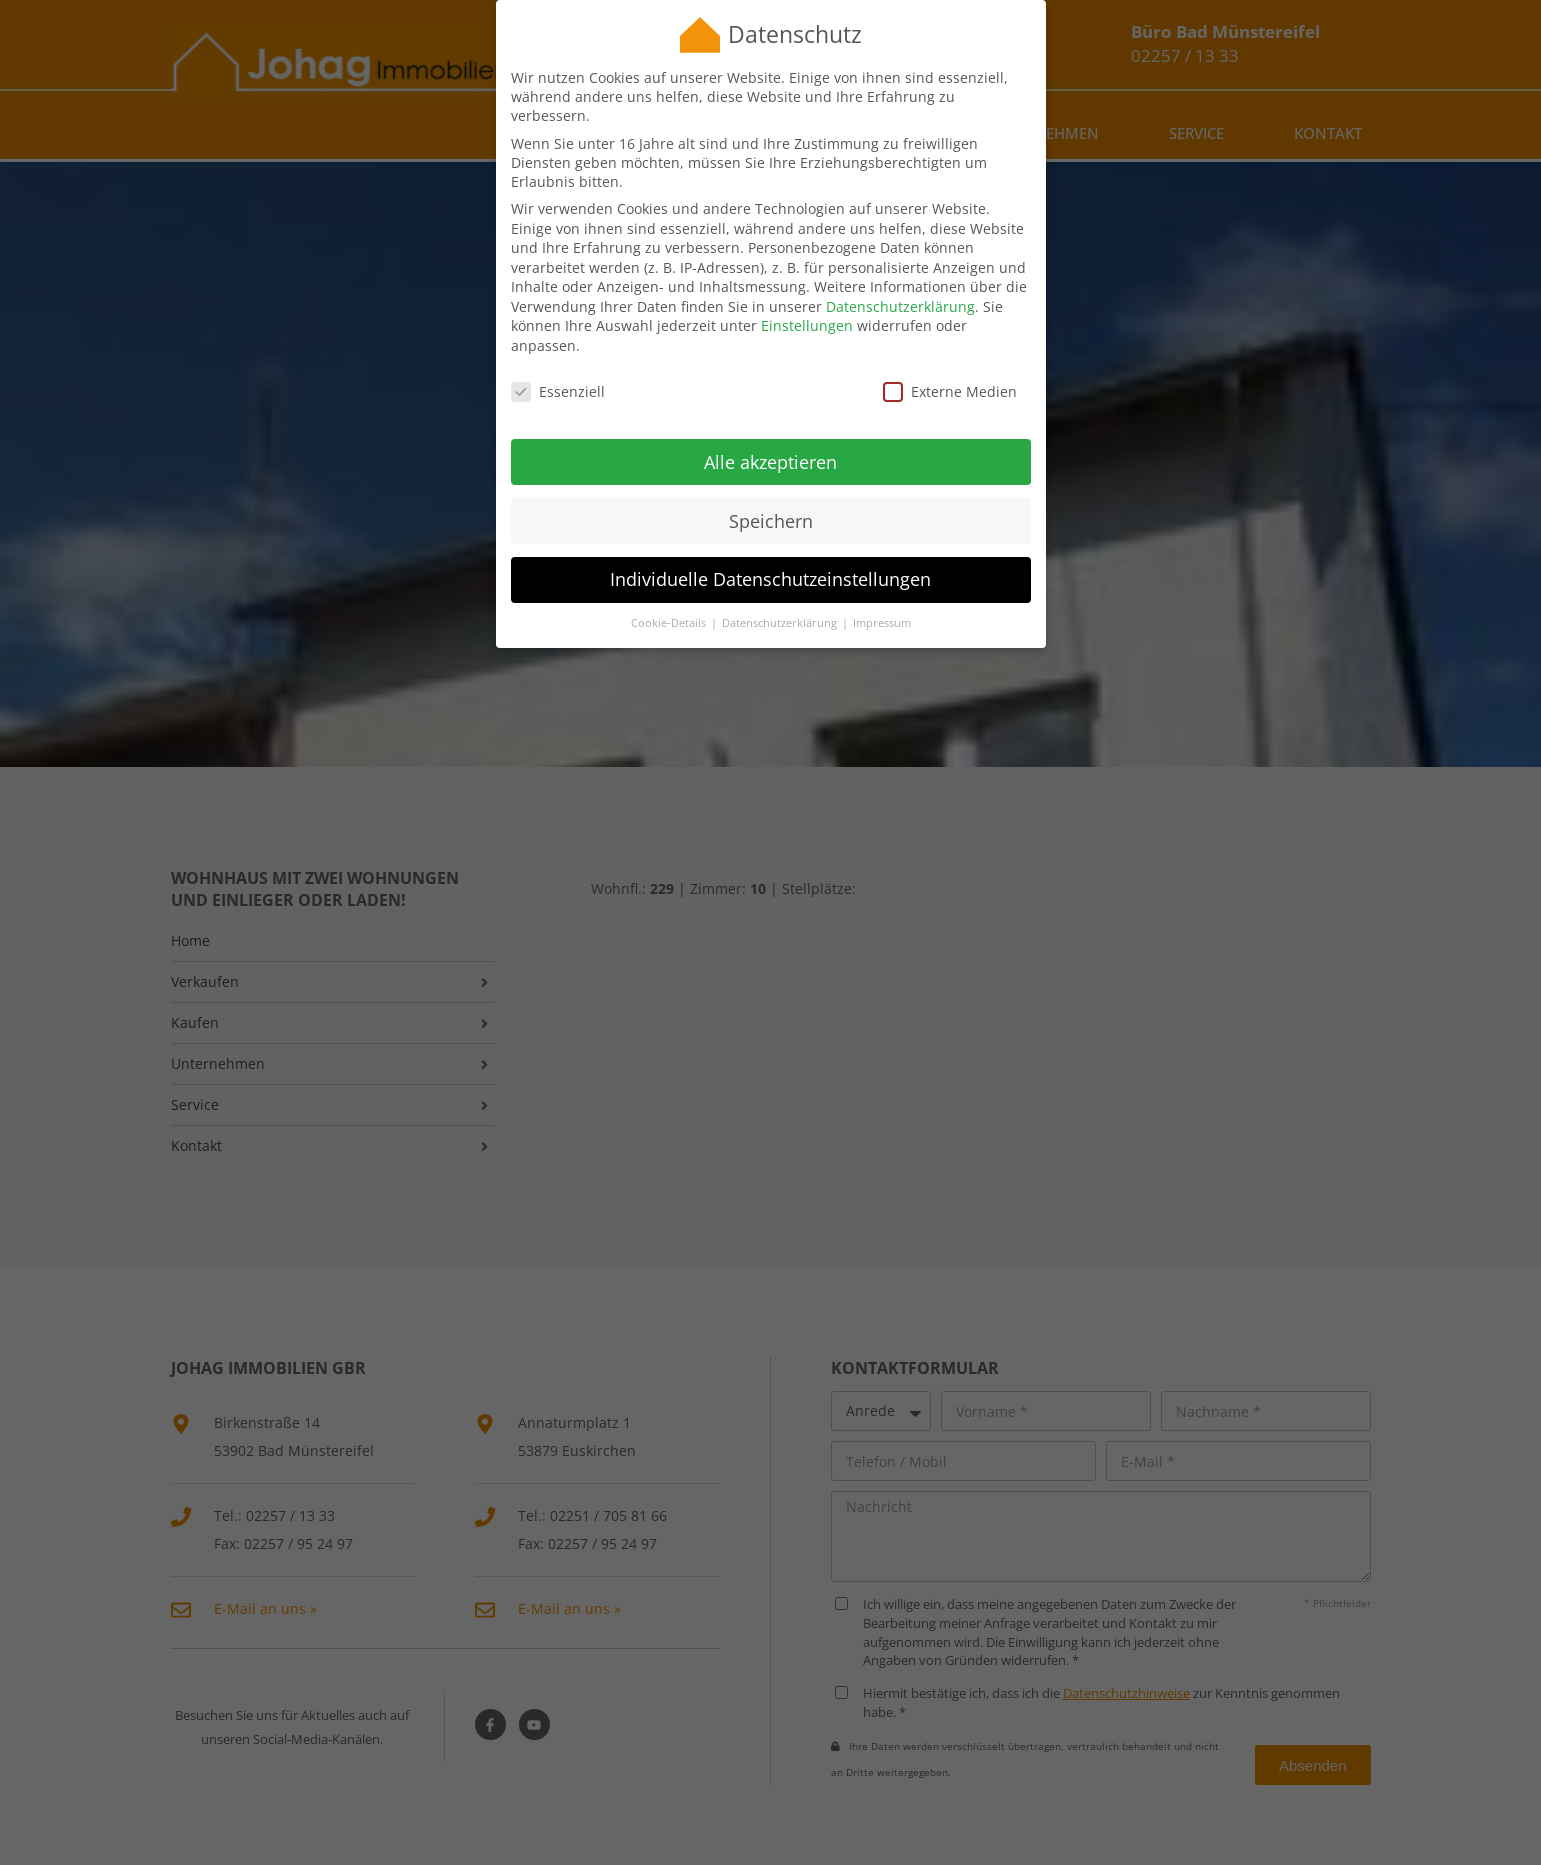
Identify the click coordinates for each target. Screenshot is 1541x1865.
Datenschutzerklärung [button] (781, 598)
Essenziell (558, 365)
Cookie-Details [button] (670, 598)
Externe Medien (950, 365)
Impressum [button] (882, 598)
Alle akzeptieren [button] (770, 436)
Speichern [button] (771, 495)
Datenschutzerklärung (900, 280)
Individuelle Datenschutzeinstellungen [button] (770, 554)
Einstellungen (807, 300)
